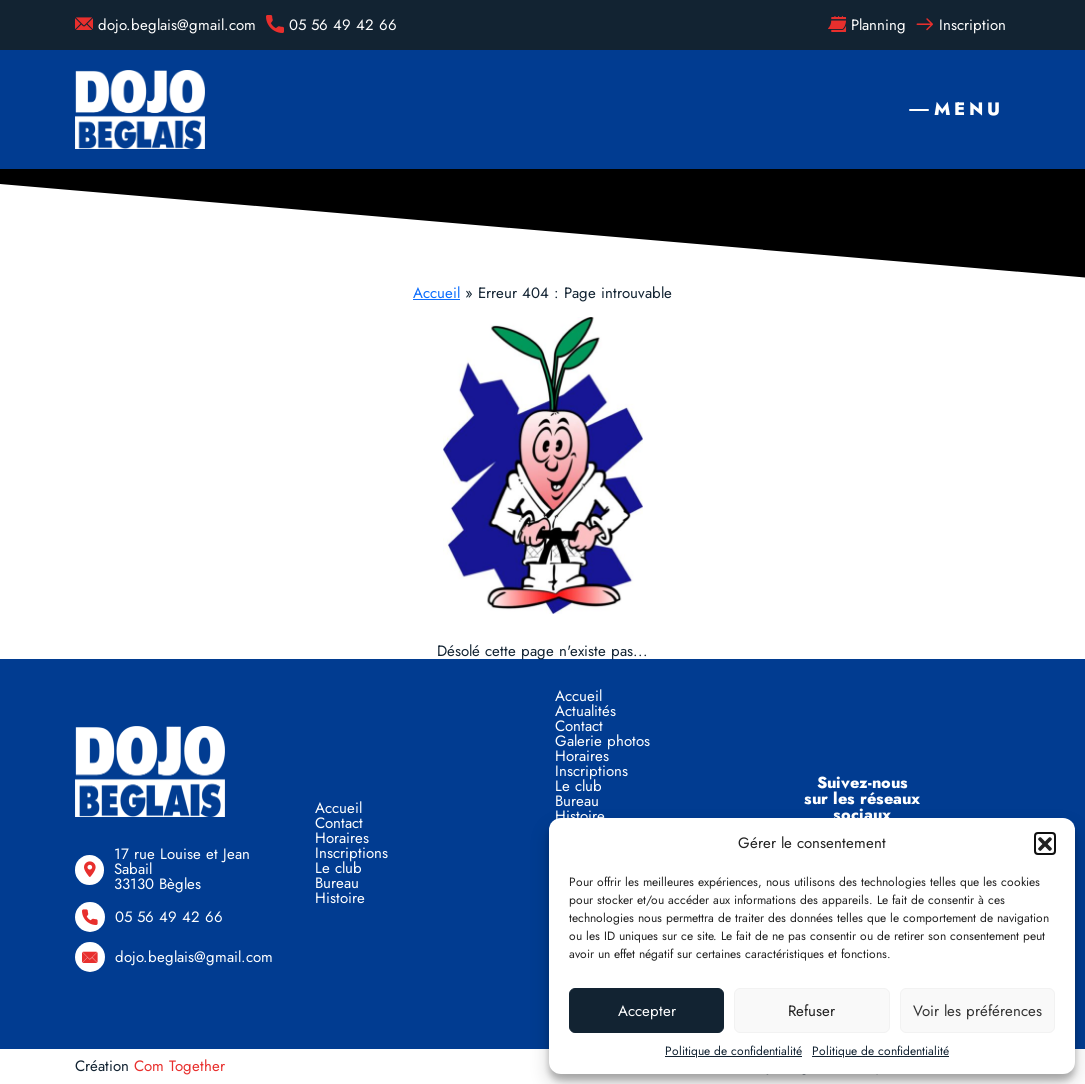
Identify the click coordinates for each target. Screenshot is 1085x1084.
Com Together (179, 1066)
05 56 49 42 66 (331, 25)
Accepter (647, 1011)
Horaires (342, 838)
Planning (867, 25)
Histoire (340, 898)
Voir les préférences (977, 1011)
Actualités (585, 711)
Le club (338, 868)
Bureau (337, 883)
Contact (339, 823)
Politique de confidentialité (733, 1051)
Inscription (961, 25)
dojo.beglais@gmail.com (165, 25)
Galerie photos (602, 741)
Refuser (811, 1011)
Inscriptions (351, 853)
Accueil (436, 293)
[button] (1045, 843)
